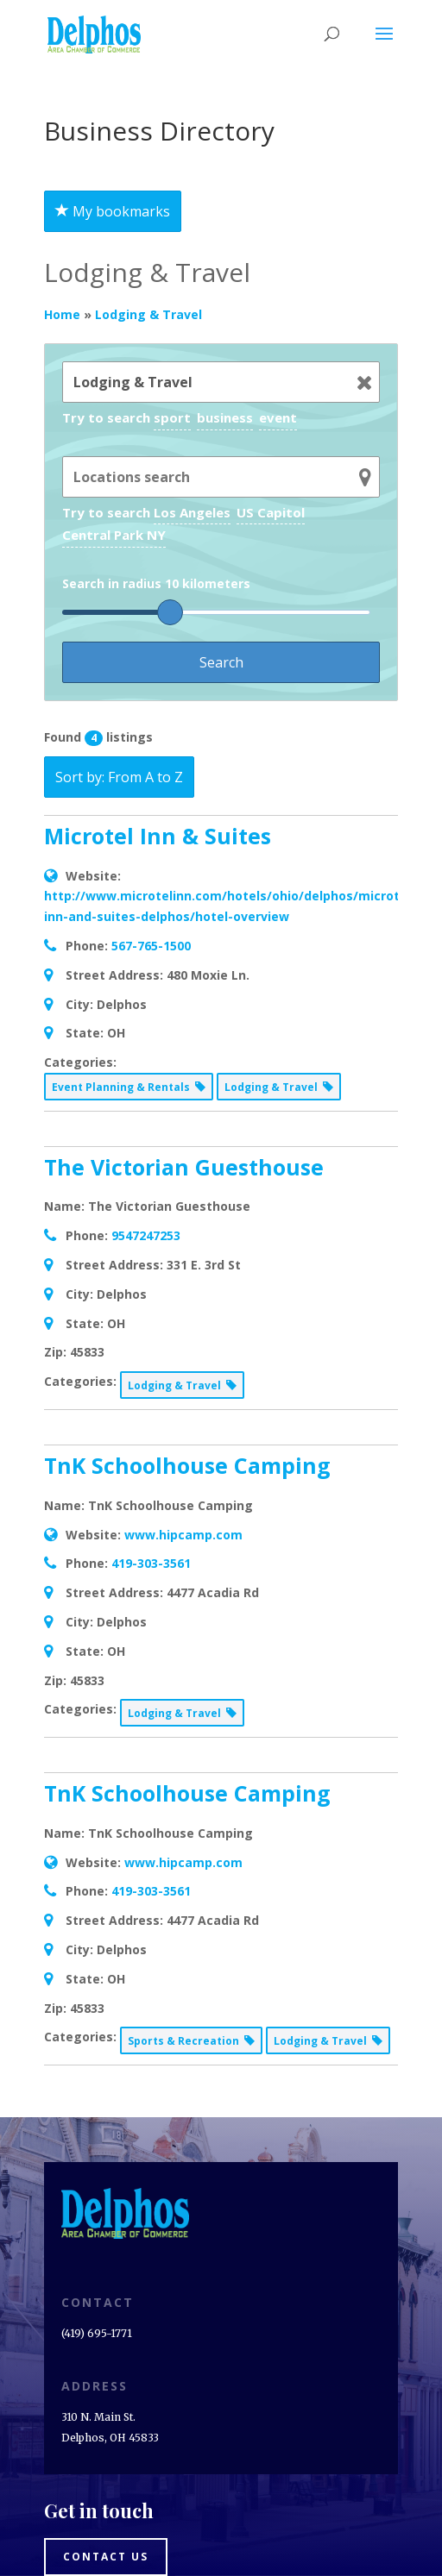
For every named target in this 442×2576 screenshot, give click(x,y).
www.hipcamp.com (183, 1534)
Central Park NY (114, 534)
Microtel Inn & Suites (157, 835)
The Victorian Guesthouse (184, 1166)
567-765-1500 (151, 945)
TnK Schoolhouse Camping (187, 1465)
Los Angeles (192, 512)
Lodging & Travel (148, 314)
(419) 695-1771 (96, 2333)
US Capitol (271, 512)
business (225, 417)
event (278, 417)
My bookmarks (112, 211)
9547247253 (145, 1235)
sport (172, 417)
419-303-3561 (151, 1563)
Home (62, 314)
